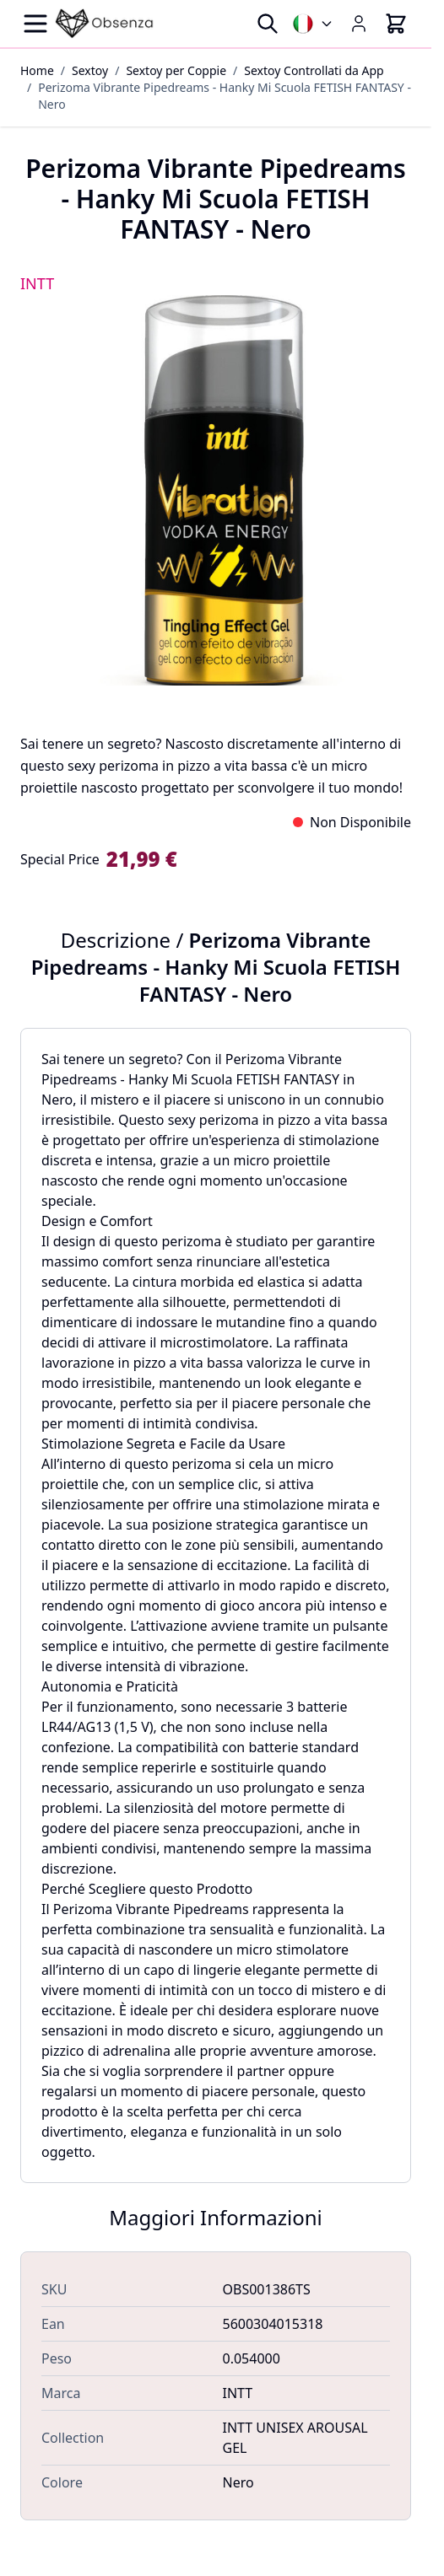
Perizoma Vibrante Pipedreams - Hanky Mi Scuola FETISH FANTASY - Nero (224, 95)
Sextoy (90, 70)
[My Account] (359, 23)
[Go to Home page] (104, 24)
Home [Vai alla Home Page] (37, 70)
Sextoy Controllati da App (313, 70)
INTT (37, 283)
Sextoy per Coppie (176, 70)
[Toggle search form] (267, 23)
